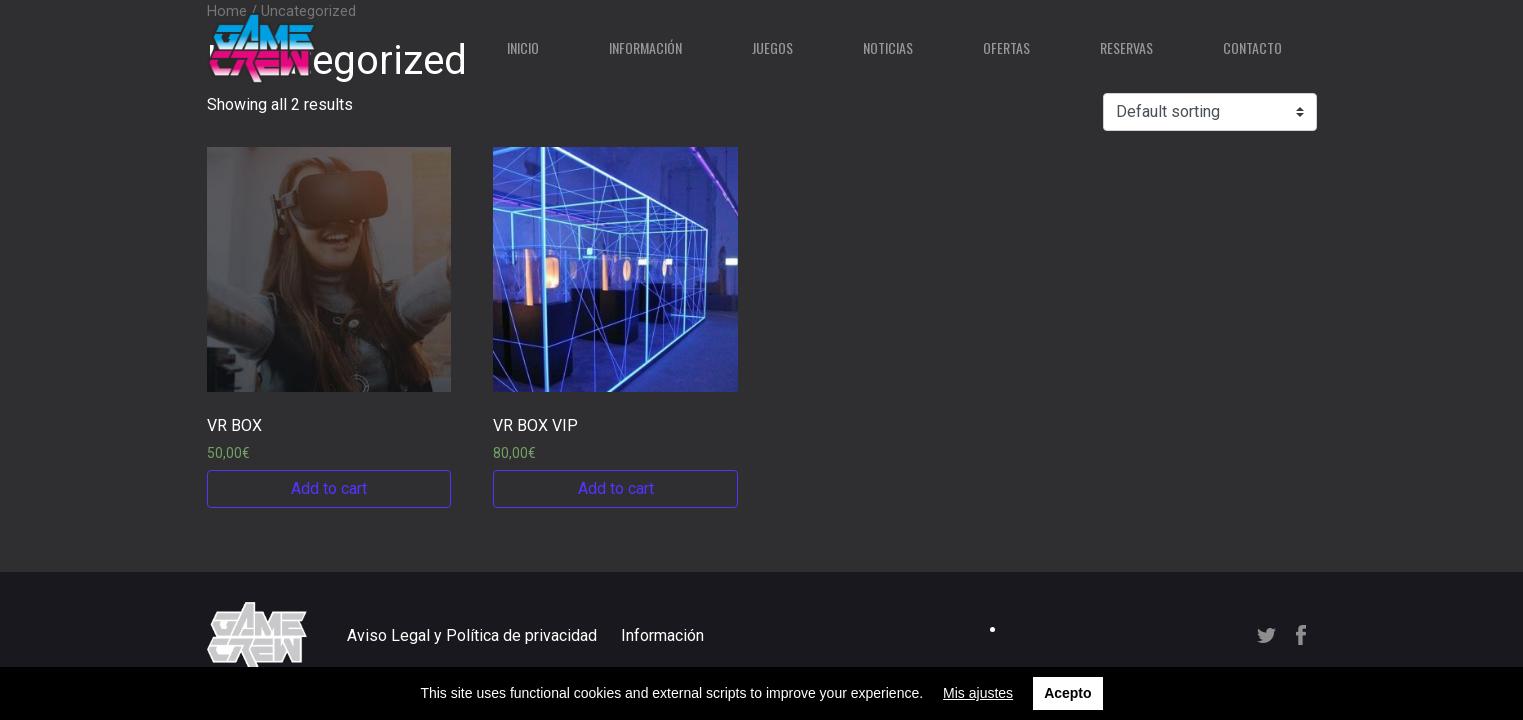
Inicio (523, 47)
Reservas (1126, 47)
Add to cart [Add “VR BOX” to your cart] (329, 488)
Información (645, 47)
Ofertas (1006, 47)
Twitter (1266, 635)
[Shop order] (1210, 112)
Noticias (888, 47)
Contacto (1252, 47)
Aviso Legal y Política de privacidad (472, 635)
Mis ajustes (978, 693)
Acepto (1067, 693)
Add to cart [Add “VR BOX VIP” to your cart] (616, 488)
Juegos (772, 47)
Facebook (1301, 635)
